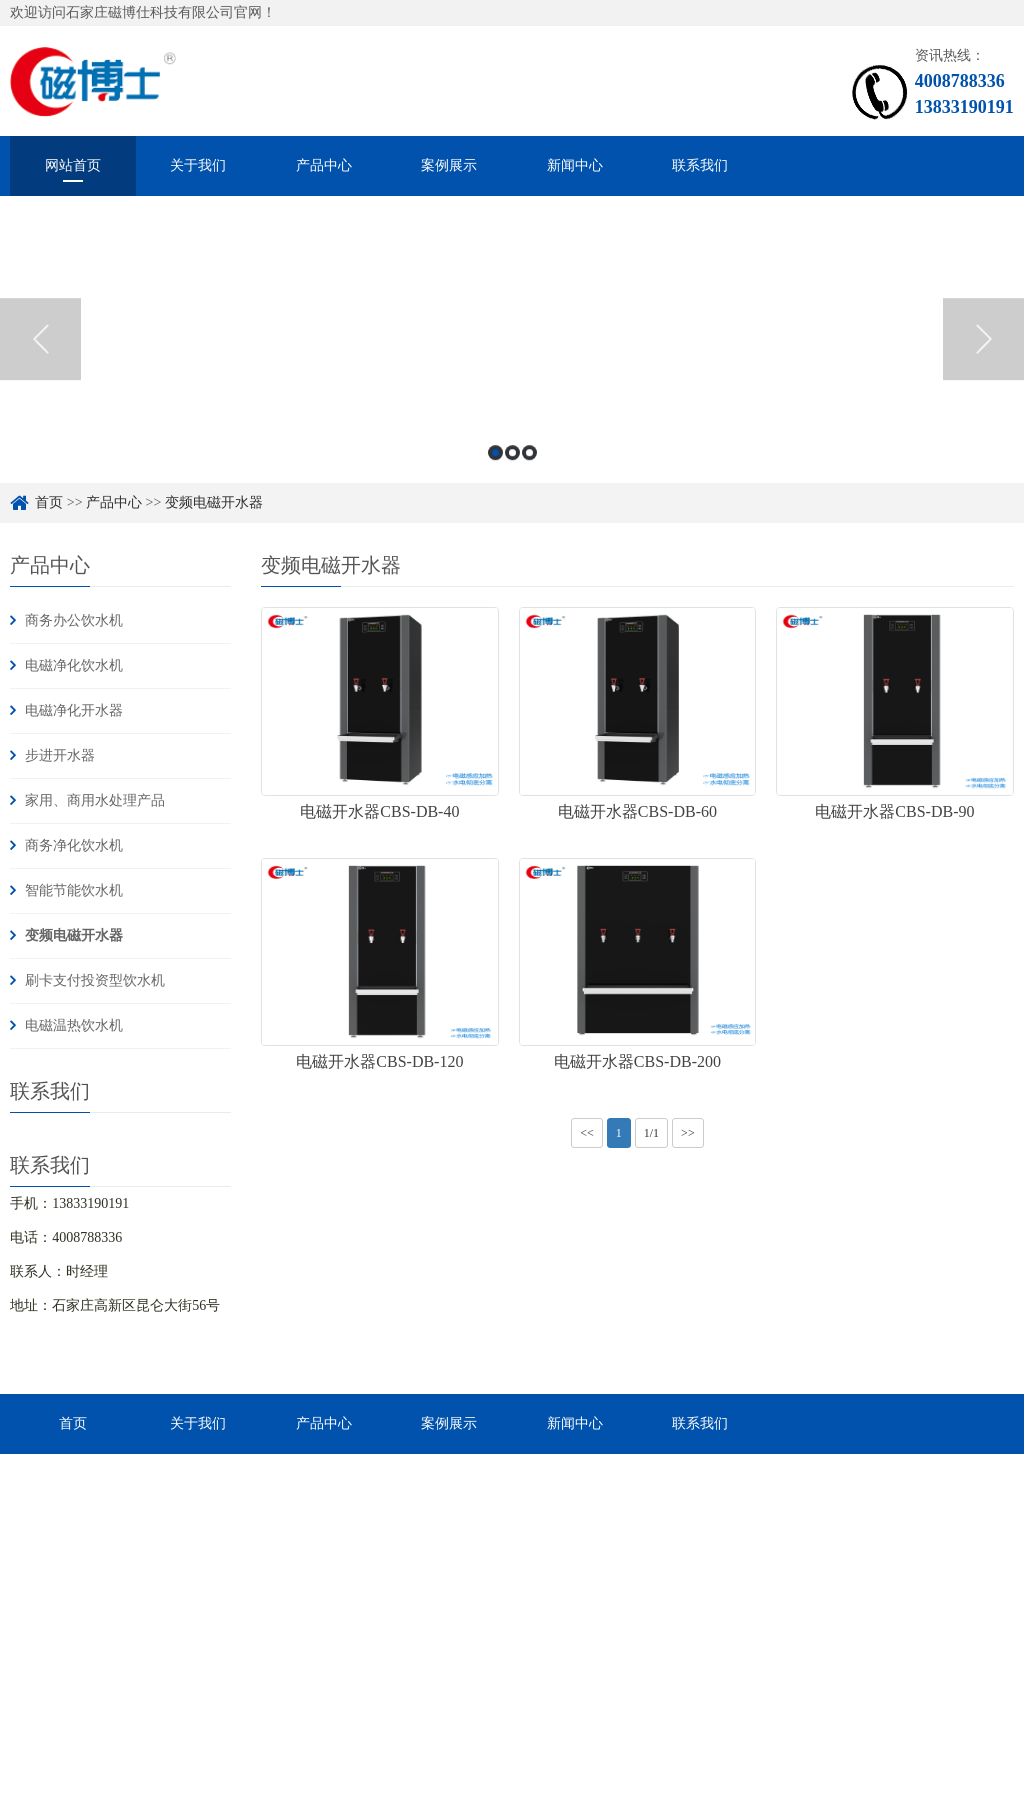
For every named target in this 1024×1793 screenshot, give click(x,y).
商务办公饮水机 (74, 620)
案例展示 (449, 165)
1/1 (651, 1133)
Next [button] (983, 361)
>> (688, 1133)
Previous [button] (40, 361)
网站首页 (73, 165)
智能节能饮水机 (74, 890)
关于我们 (198, 165)
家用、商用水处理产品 (95, 800)
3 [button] (529, 474)
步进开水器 (60, 755)
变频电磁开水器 (74, 935)
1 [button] (495, 474)
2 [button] (512, 474)
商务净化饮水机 (74, 845)
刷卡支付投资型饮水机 (95, 980)
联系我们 (700, 165)
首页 (73, 1423)
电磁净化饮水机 (74, 665)
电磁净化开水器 (74, 710)
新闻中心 (575, 165)
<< (587, 1133)
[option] (512, 361)
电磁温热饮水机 (74, 1025)
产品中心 (324, 165)
